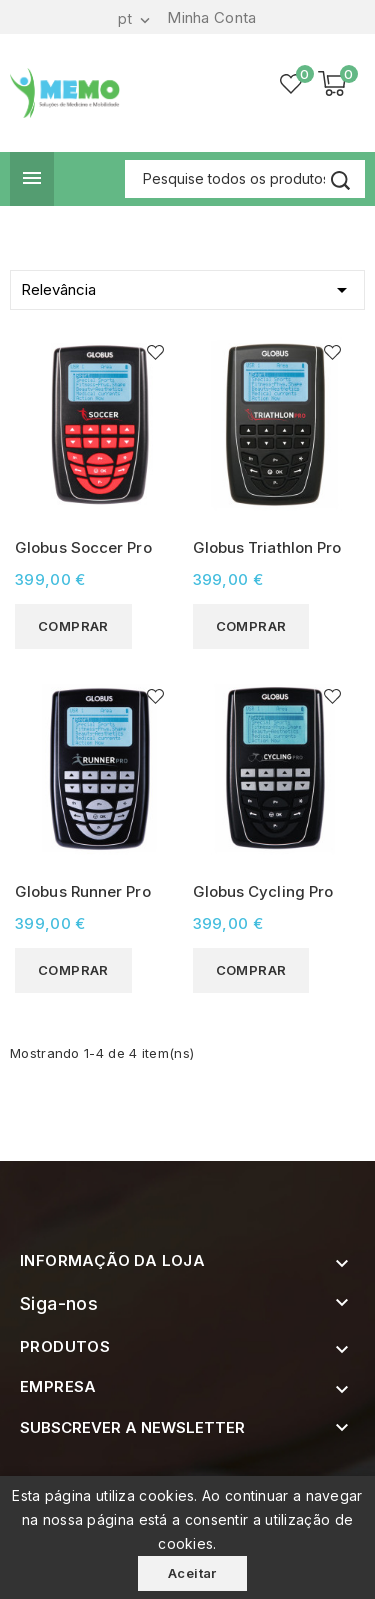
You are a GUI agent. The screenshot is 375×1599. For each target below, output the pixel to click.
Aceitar (192, 1573)
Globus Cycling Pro (263, 891)
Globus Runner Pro (83, 891)
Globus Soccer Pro (83, 547)
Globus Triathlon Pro (267, 547)
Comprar (73, 626)
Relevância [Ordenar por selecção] (187, 286)
